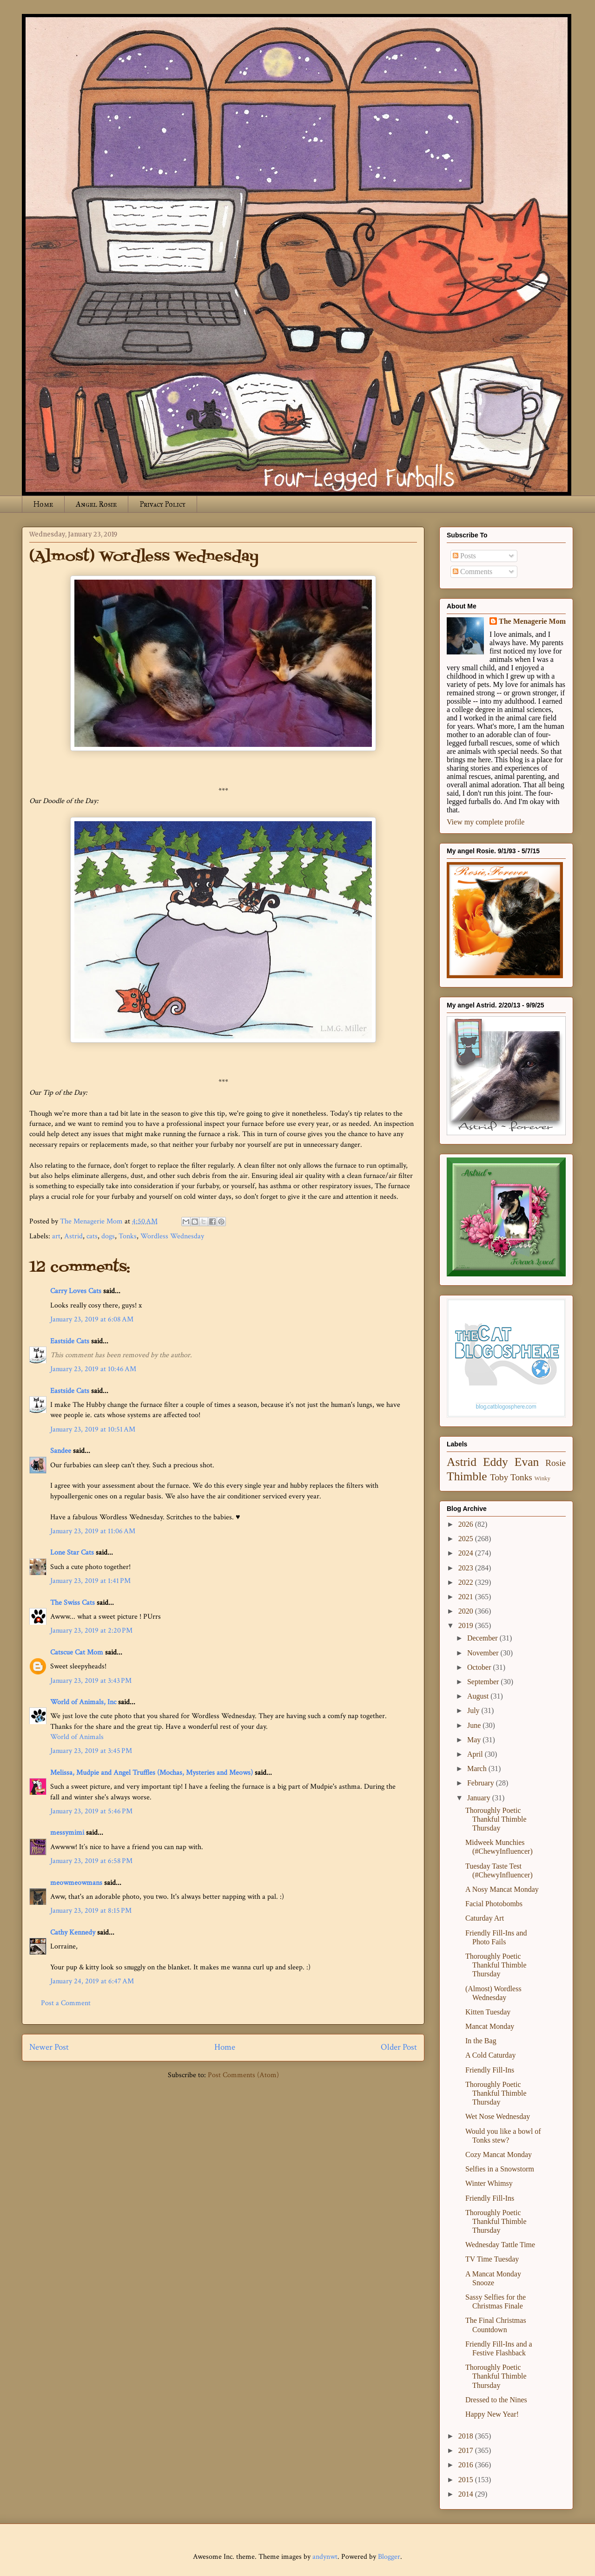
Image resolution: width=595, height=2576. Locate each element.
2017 (466, 2450)
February (481, 1783)
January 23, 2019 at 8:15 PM (91, 1911)
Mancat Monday (489, 2026)
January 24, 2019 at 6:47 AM (92, 1981)
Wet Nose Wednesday (497, 2116)
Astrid (73, 1236)
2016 (466, 2465)
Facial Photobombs (493, 1904)
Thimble (467, 1476)
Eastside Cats (69, 1341)
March (478, 1768)
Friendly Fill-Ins (489, 2070)
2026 (466, 1524)
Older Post (399, 2047)
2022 (466, 1582)
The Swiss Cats (72, 1603)
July (474, 1710)
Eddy (495, 1462)
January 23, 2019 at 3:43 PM (91, 1681)
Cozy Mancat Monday (498, 2154)
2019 (466, 1625)
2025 (466, 1539)
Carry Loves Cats (75, 1291)
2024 (466, 1553)
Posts (464, 556)
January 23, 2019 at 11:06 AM (92, 1531)
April (476, 1754)
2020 (466, 1611)
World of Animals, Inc (83, 1702)
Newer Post (49, 2047)
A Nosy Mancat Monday (502, 1889)
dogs (108, 1236)
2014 (466, 2494)
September (484, 1682)
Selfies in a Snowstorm (499, 2169)
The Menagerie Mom (532, 621)
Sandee (60, 1451)
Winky (542, 1478)
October (480, 1667)
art (56, 1236)
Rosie (555, 1463)
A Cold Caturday (490, 2055)
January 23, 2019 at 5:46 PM (91, 1811)
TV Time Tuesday (492, 2259)
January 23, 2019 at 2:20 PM (91, 1630)
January (479, 1798)
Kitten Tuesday (487, 2012)
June (475, 1725)
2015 (466, 2480)
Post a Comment (66, 2003)
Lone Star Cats (72, 1552)
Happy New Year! (492, 2414)
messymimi (67, 1832)
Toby (499, 1477)
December (483, 1638)
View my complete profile (485, 822)
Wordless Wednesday (172, 1236)
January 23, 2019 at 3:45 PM (91, 1751)
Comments (472, 571)
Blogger (389, 2557)
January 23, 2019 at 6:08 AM (91, 1319)
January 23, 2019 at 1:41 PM (90, 1581)
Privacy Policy (162, 504)
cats (92, 1236)
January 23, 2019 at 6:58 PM (91, 1861)
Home (43, 504)
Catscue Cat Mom (76, 1652)
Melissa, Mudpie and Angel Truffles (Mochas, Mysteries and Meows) (151, 1773)
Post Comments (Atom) (243, 2075)
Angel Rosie (96, 504)
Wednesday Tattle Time (500, 2245)
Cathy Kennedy (72, 1932)
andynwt (324, 2557)
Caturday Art (484, 1918)
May (475, 1740)
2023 (466, 1568)
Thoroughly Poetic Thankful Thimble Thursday (496, 1819)
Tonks (128, 1236)
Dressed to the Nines (496, 2400)
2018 (466, 2436)
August (478, 1696)
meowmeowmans (76, 1883)
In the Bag (480, 2041)
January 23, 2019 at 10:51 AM (92, 1429)
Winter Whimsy (489, 2183)
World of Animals (77, 1737)
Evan (527, 1462)
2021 (466, 1597)
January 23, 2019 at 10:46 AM (93, 1369)
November (484, 1653)
